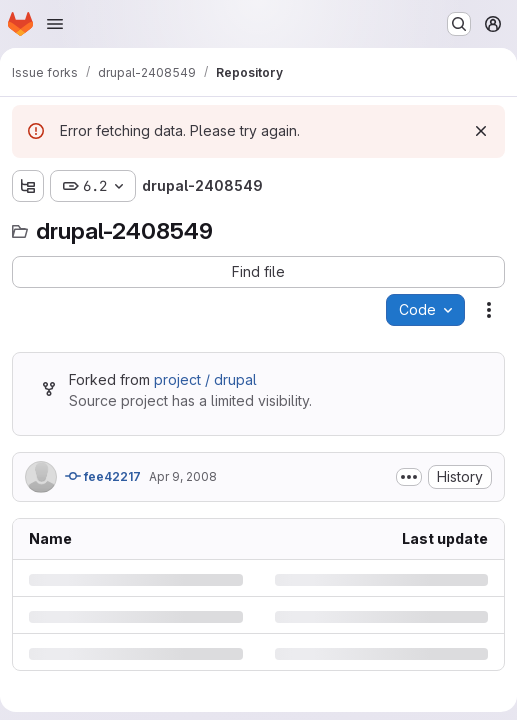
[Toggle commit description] (409, 477)
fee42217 (103, 476)
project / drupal (205, 379)
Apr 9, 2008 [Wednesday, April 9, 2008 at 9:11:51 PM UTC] (183, 476)
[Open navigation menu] (55, 24)
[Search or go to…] (459, 24)
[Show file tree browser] (28, 186)
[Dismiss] (481, 131)
